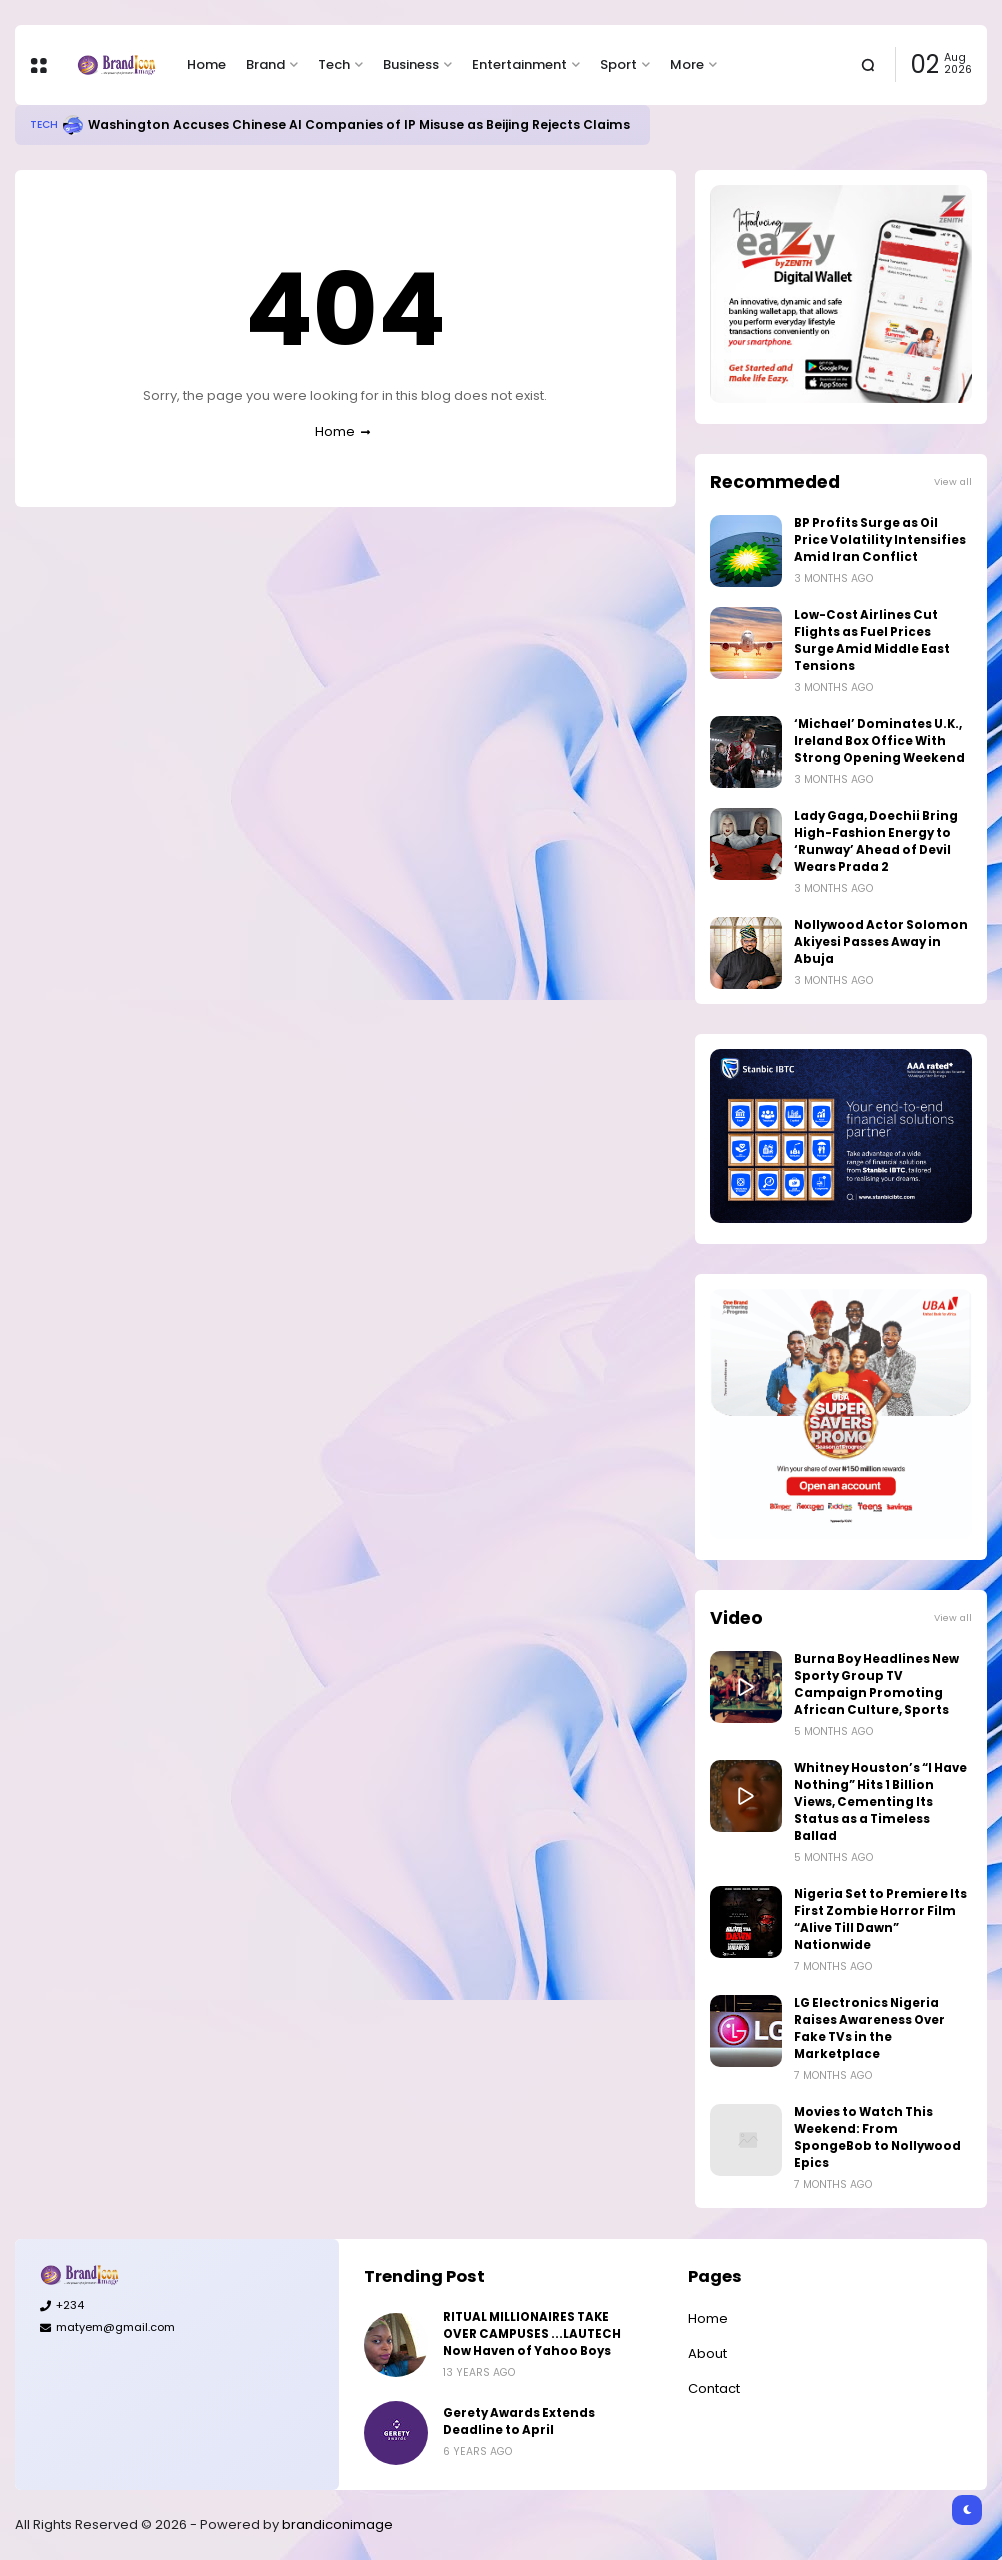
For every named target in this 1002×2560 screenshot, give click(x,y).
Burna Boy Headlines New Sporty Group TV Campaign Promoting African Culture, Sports (876, 1684)
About (707, 2353)
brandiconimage (337, 2524)
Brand (265, 64)
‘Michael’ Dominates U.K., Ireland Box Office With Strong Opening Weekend (879, 741)
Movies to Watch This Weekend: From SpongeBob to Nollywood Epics (877, 2137)
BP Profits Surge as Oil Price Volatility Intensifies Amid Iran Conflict (880, 540)
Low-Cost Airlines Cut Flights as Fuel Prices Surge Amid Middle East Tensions (872, 640)
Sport (618, 64)
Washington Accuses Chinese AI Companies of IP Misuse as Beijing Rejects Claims (359, 124)
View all (953, 481)
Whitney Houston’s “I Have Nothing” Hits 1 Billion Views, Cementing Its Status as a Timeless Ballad (880, 1802)
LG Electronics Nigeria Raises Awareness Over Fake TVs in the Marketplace (869, 2028)
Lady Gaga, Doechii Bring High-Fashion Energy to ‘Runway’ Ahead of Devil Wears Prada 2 (876, 841)
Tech (334, 64)
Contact (714, 2388)
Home (206, 64)
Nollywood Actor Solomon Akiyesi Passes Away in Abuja (881, 942)
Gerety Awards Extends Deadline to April (519, 2421)
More (687, 64)
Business (411, 64)
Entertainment (519, 64)
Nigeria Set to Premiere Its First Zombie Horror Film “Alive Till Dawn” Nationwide (880, 1919)
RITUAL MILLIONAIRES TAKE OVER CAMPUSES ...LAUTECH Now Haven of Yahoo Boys (532, 2334)
